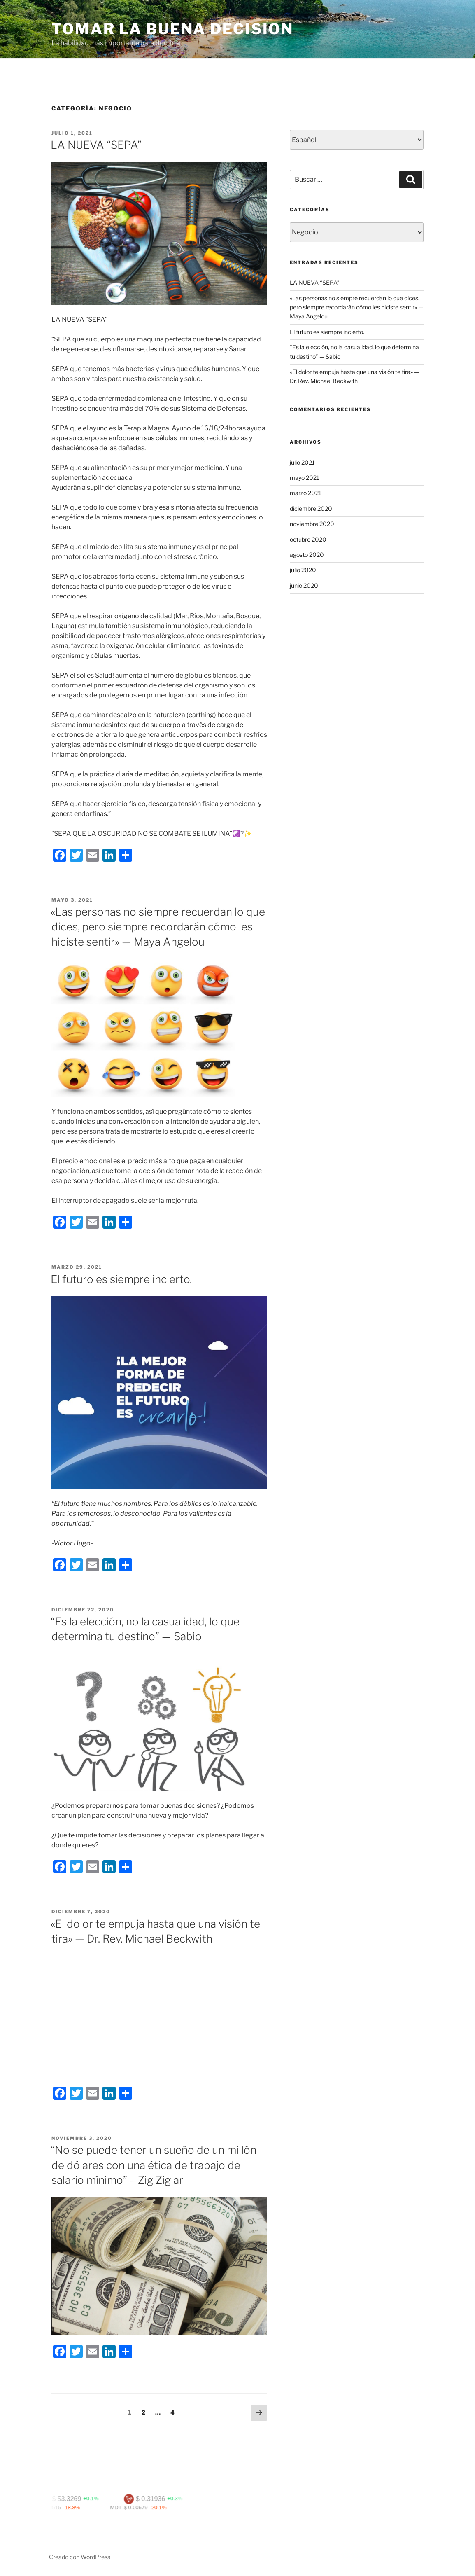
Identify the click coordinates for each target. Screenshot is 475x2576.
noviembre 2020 (312, 523)
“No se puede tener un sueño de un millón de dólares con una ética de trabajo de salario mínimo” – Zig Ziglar (153, 2165)
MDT (134, 2507)
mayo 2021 (304, 477)
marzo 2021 (305, 492)
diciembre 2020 (311, 508)
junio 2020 (304, 585)
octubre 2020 (308, 539)
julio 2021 (302, 462)
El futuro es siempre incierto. (121, 1279)
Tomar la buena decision (172, 29)
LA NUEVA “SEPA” (96, 144)
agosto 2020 (307, 554)
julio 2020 (303, 569)
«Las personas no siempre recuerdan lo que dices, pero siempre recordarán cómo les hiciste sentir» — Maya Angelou (158, 926)
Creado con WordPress (79, 2556)
